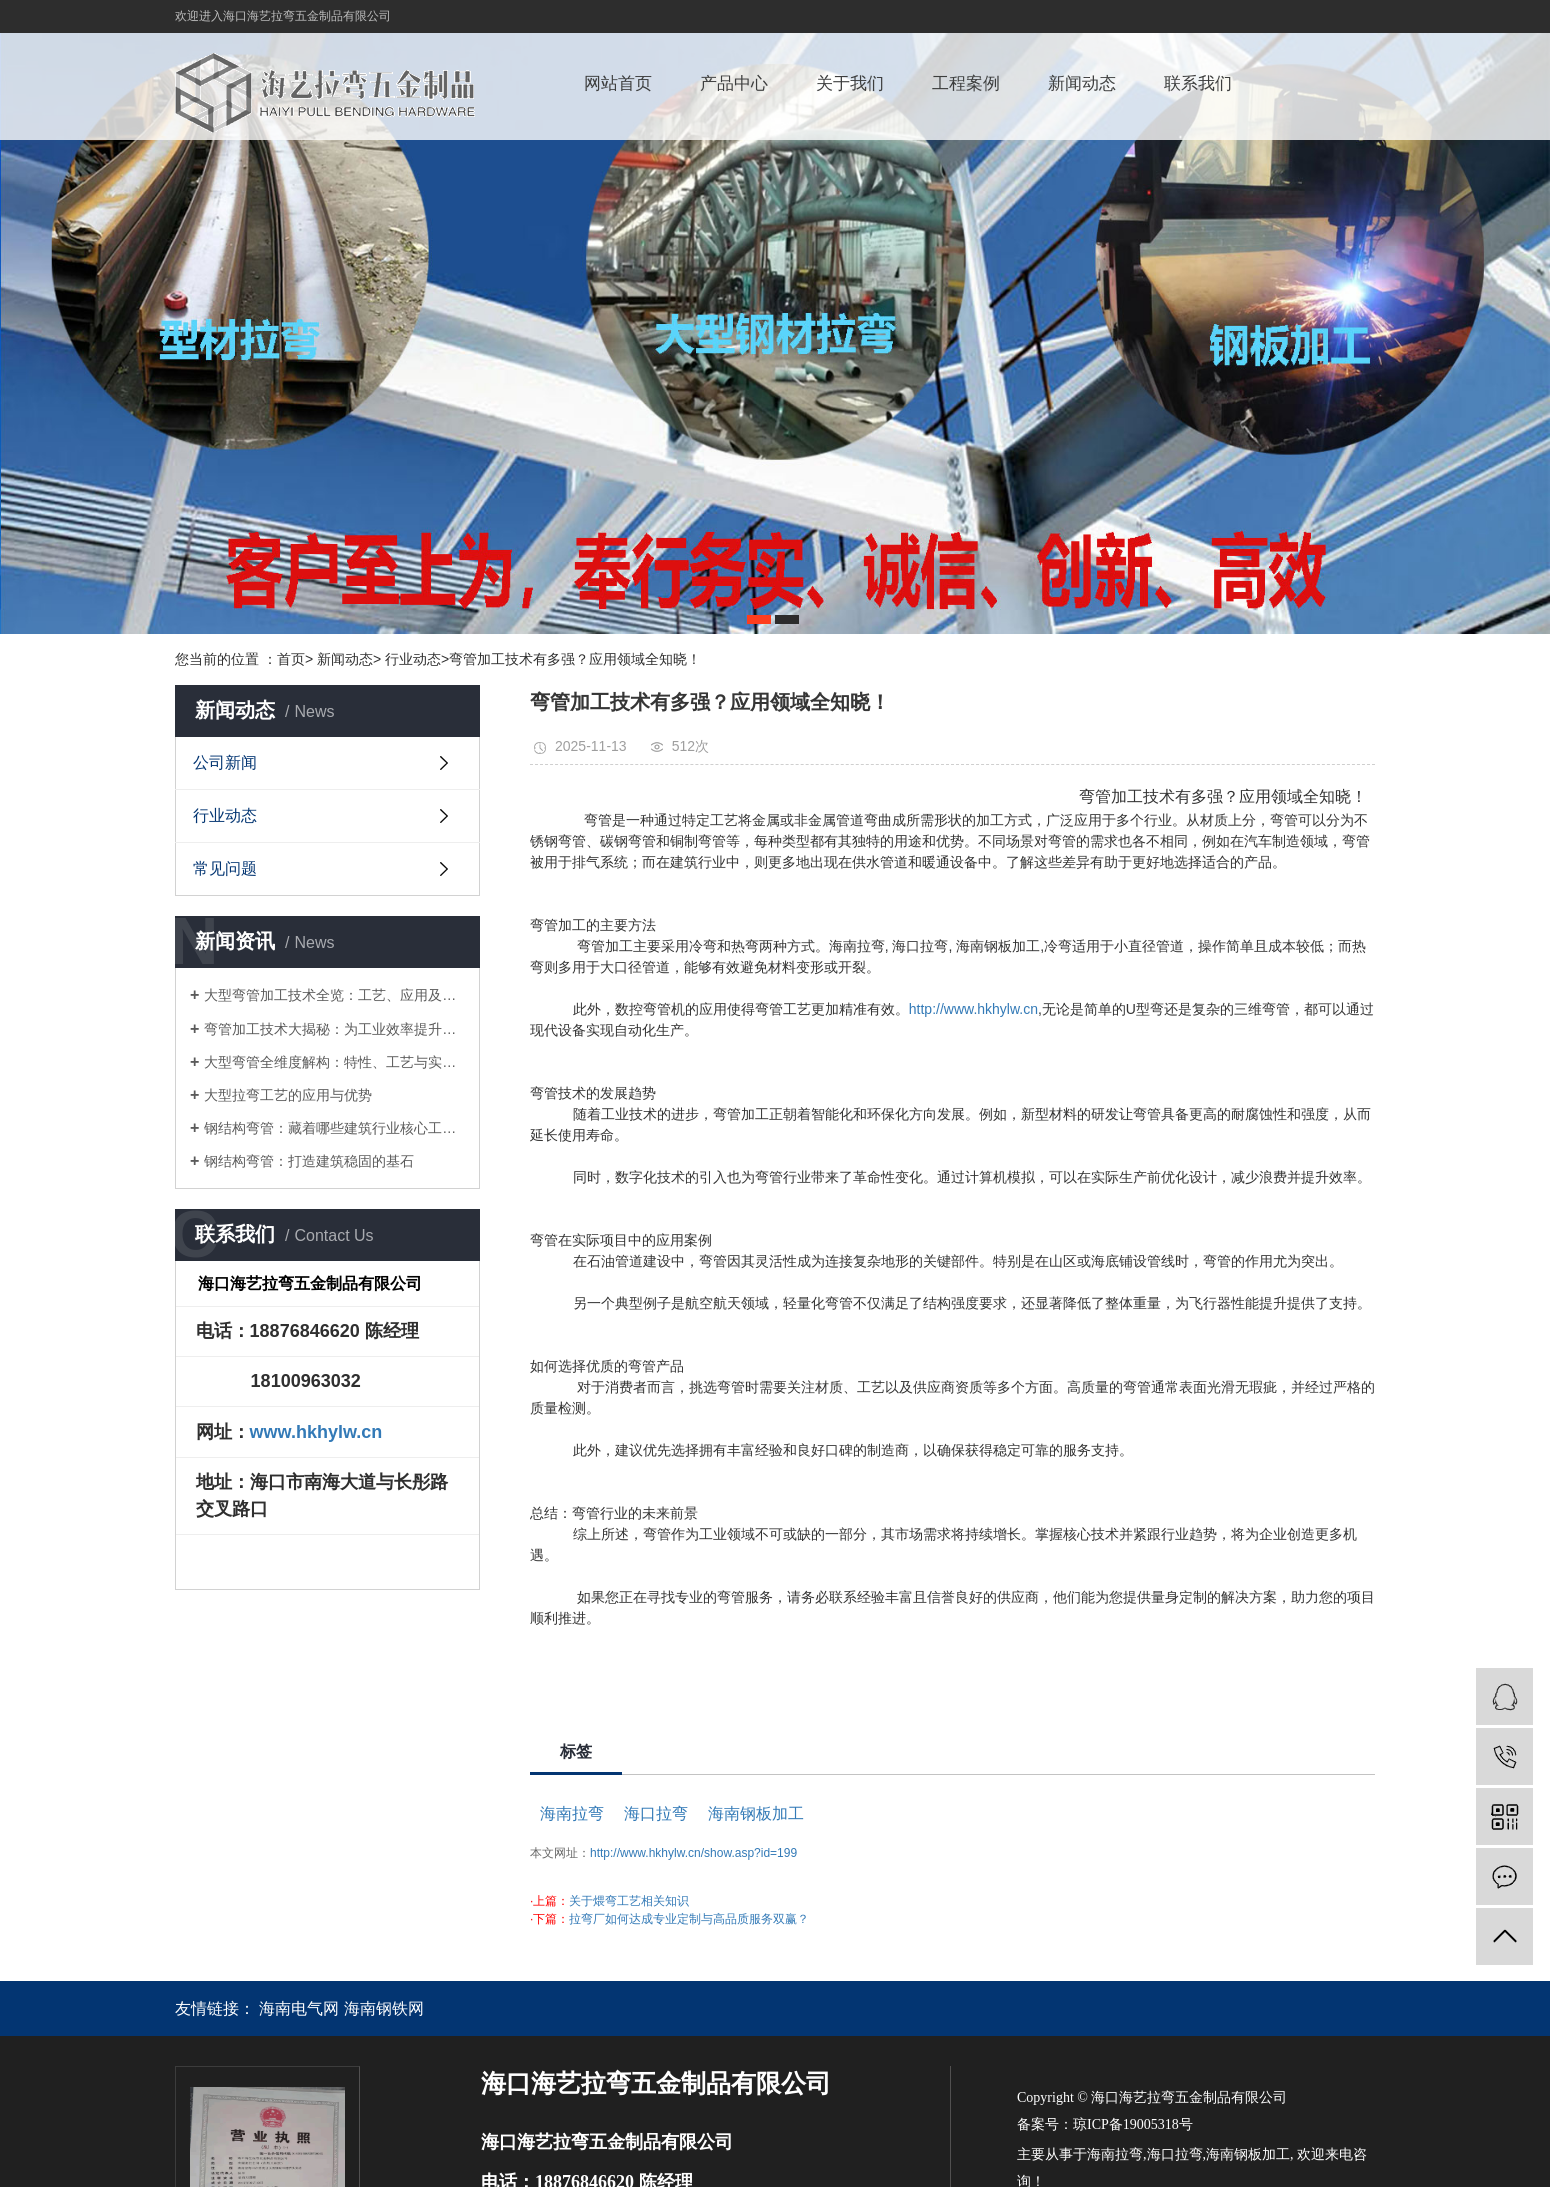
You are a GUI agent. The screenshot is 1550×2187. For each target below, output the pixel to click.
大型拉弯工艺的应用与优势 (288, 1095)
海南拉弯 (572, 1813)
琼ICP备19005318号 (1133, 2124)
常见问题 (225, 868)
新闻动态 (1082, 83)
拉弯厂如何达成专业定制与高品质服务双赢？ (689, 1919)
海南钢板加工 (756, 1813)
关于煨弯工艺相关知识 (629, 1901)
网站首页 (618, 83)
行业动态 (225, 815)
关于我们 (850, 83)
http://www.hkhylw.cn (973, 1009)
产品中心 (734, 83)
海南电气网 (299, 2008)
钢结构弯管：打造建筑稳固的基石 (309, 1161)
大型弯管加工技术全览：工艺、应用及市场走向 (334, 995)
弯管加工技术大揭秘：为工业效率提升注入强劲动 (334, 1029)
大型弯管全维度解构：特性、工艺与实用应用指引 (334, 1062)
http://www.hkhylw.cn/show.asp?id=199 (693, 1853)
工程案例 (966, 83)
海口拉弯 (656, 1813)
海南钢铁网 (384, 2008)
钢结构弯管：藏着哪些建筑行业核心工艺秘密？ (334, 1128)
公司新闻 (225, 762)
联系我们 (1198, 83)
